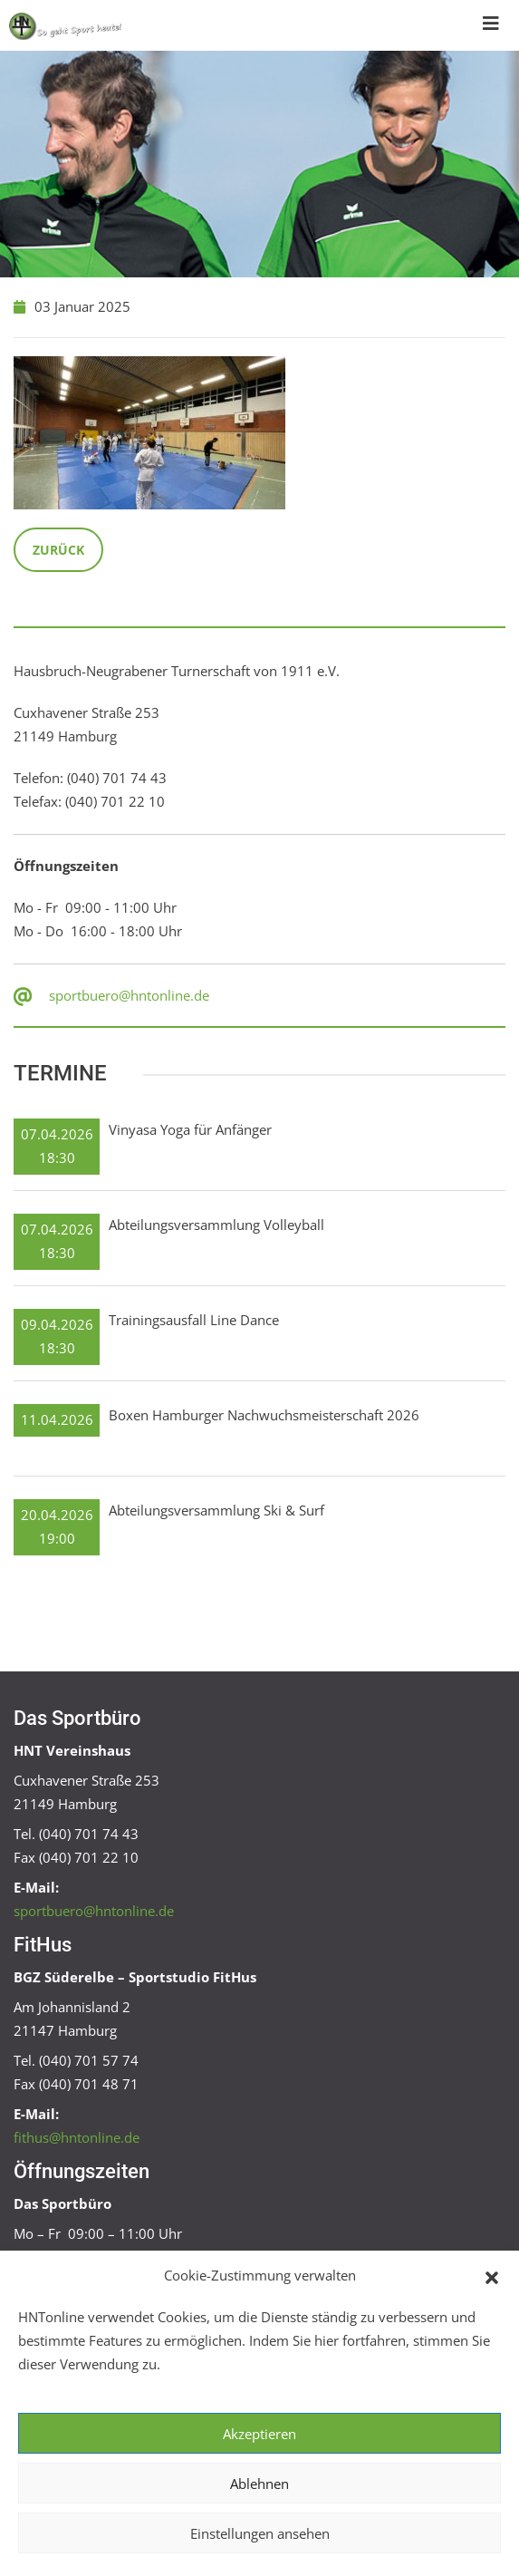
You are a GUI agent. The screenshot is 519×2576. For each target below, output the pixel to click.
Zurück (58, 549)
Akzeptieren (259, 2434)
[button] (492, 2276)
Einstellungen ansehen (260, 2533)
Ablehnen (259, 2483)
